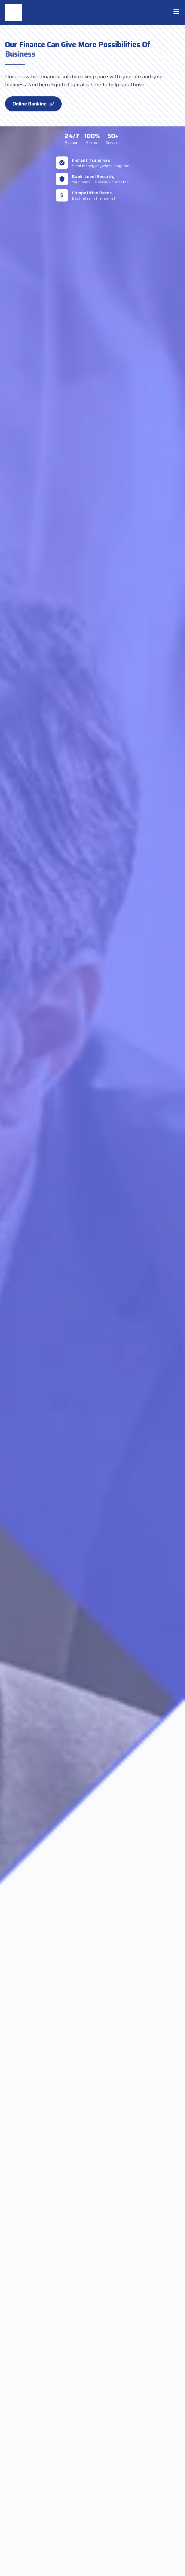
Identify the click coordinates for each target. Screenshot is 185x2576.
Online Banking (33, 104)
